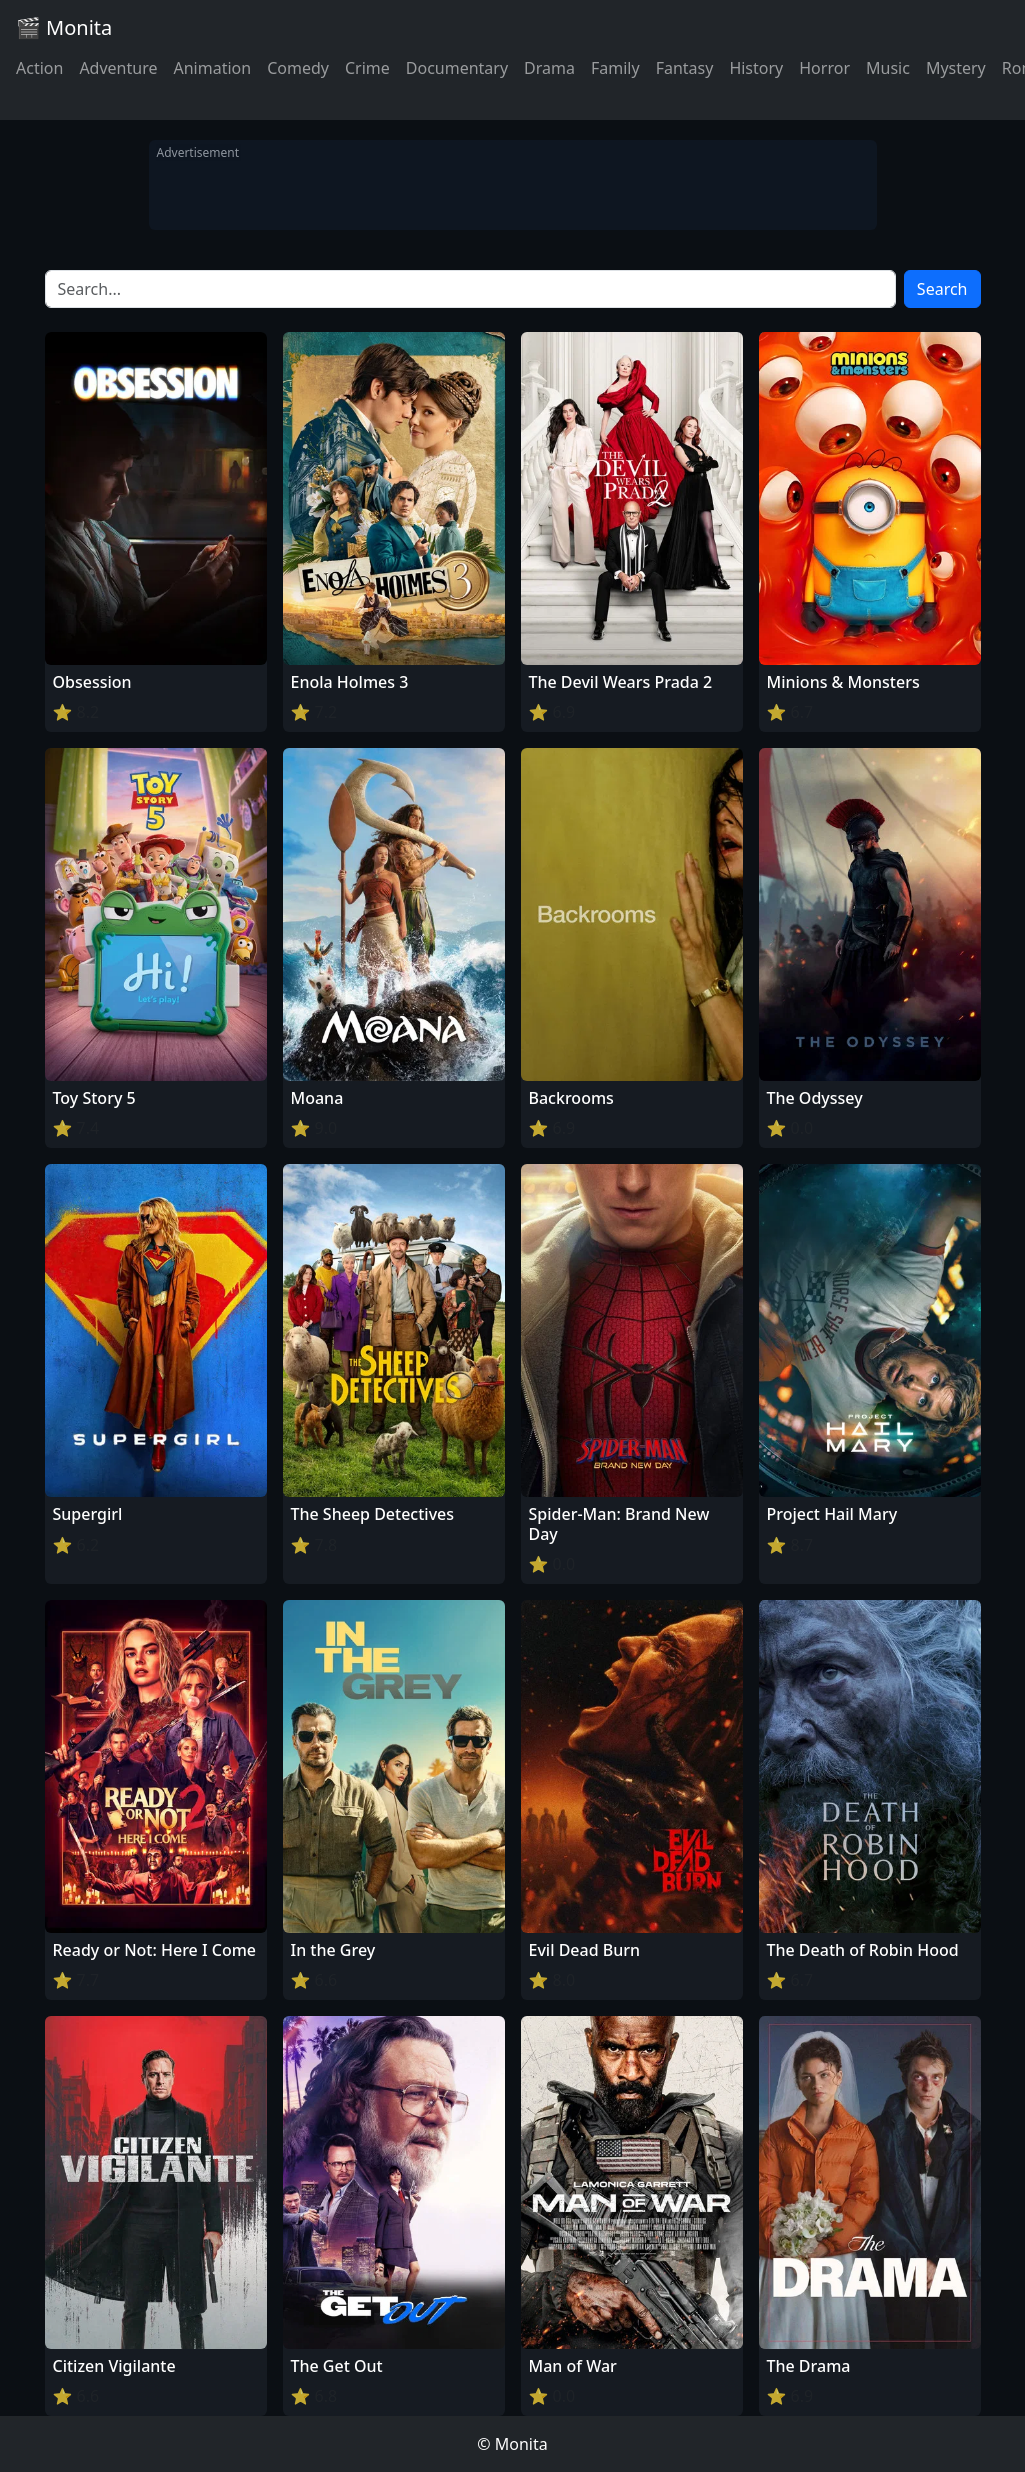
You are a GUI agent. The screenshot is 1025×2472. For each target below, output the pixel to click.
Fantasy (685, 68)
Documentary (457, 68)
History (756, 68)
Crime (367, 68)
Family (615, 68)
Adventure (118, 68)
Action (39, 68)
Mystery (956, 68)
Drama (549, 68)
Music (888, 68)
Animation (212, 68)
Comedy (298, 68)
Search (942, 289)
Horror (824, 68)
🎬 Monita (64, 27)
